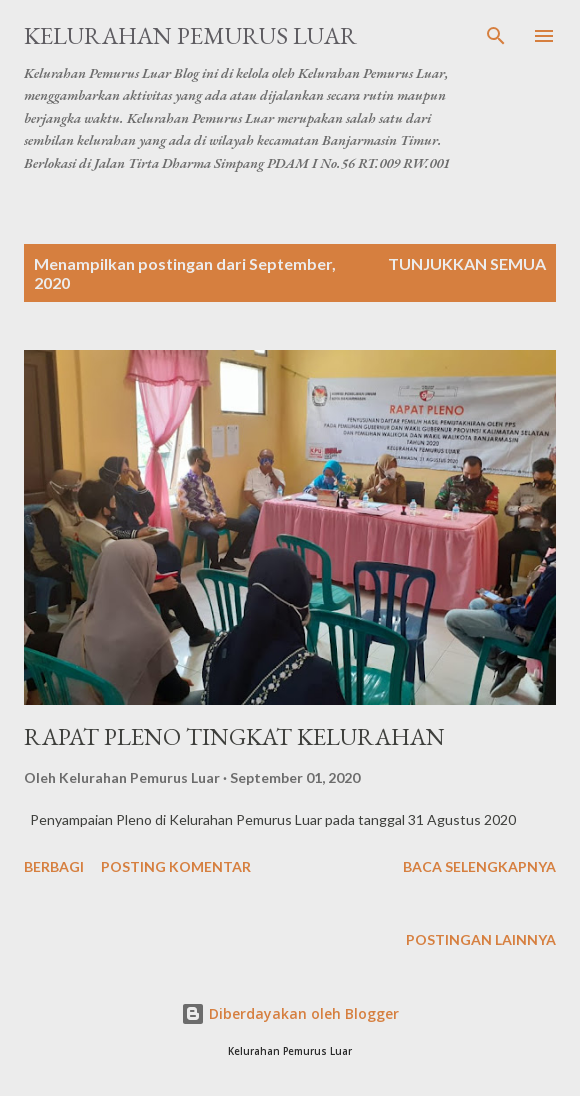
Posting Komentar (176, 866)
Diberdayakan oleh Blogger (290, 1013)
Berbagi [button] (54, 866)
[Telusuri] (496, 36)
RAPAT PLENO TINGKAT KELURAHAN (234, 736)
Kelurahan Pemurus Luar (190, 35)
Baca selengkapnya (479, 866)
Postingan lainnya (481, 939)
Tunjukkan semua (467, 263)
